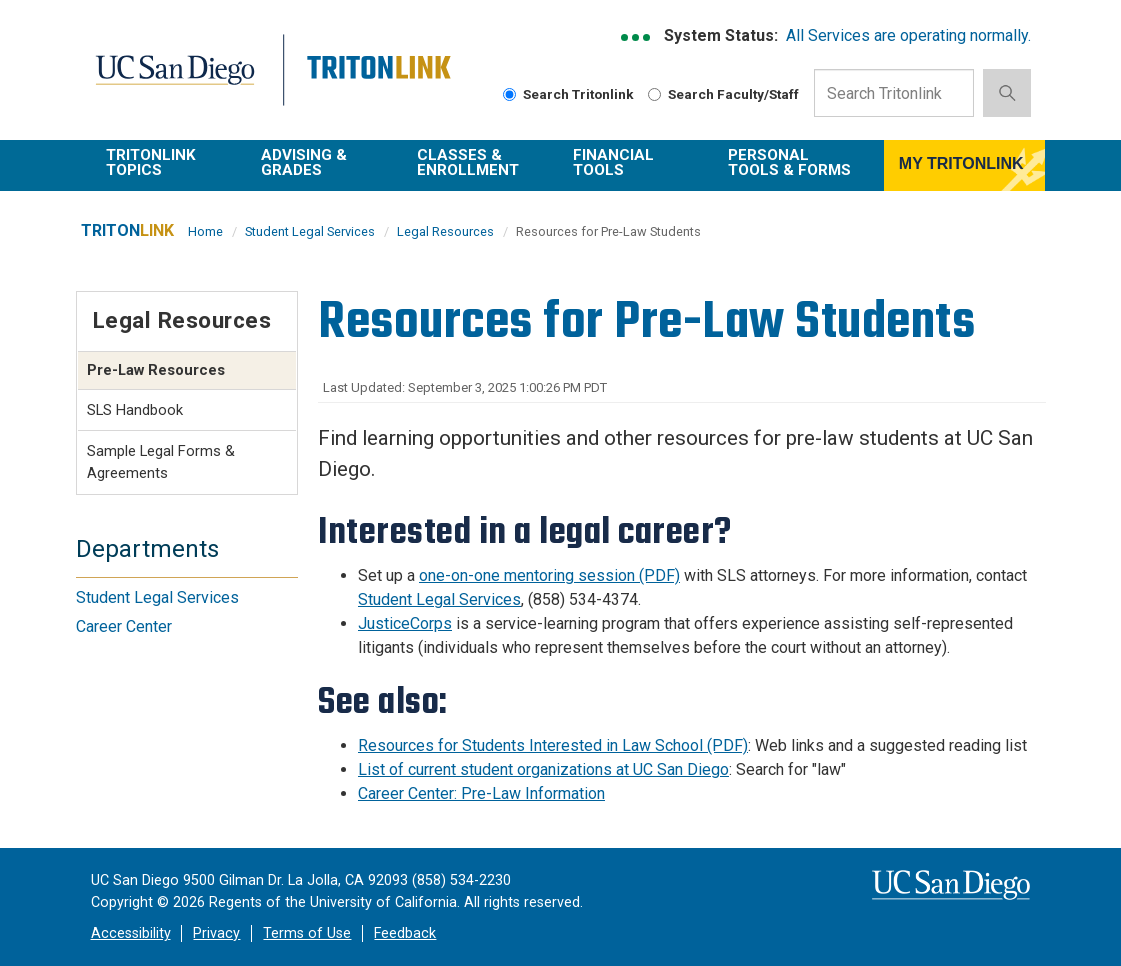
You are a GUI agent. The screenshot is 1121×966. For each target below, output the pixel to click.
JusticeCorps (405, 623)
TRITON (127, 230)
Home (205, 231)
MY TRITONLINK (961, 163)
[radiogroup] (509, 94)
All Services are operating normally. (908, 35)
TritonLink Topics (151, 162)
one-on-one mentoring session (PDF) (549, 575)
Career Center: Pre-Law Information (481, 793)
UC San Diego (181, 81)
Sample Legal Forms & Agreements (161, 462)
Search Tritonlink (568, 94)
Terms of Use (307, 933)
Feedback (405, 933)
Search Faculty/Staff (723, 94)
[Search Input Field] (894, 93)
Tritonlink (376, 81)
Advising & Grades (304, 162)
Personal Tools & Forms (789, 162)
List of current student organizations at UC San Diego (543, 769)
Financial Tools (613, 162)
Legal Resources (445, 231)
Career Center (124, 626)
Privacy (216, 933)
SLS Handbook (135, 410)
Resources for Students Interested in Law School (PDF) (553, 745)
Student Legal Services (310, 231)
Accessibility (131, 933)
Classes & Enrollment (468, 162)
